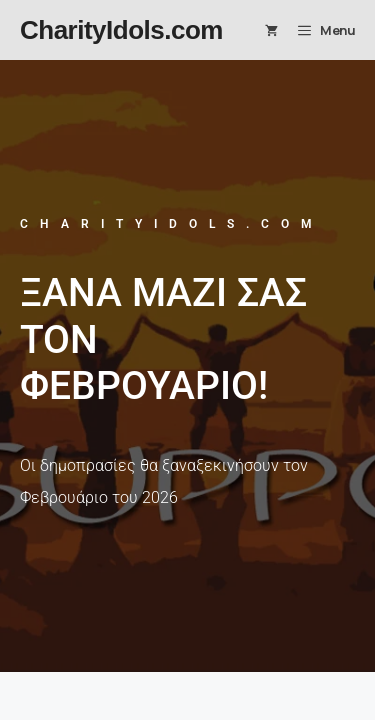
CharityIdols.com (121, 30)
